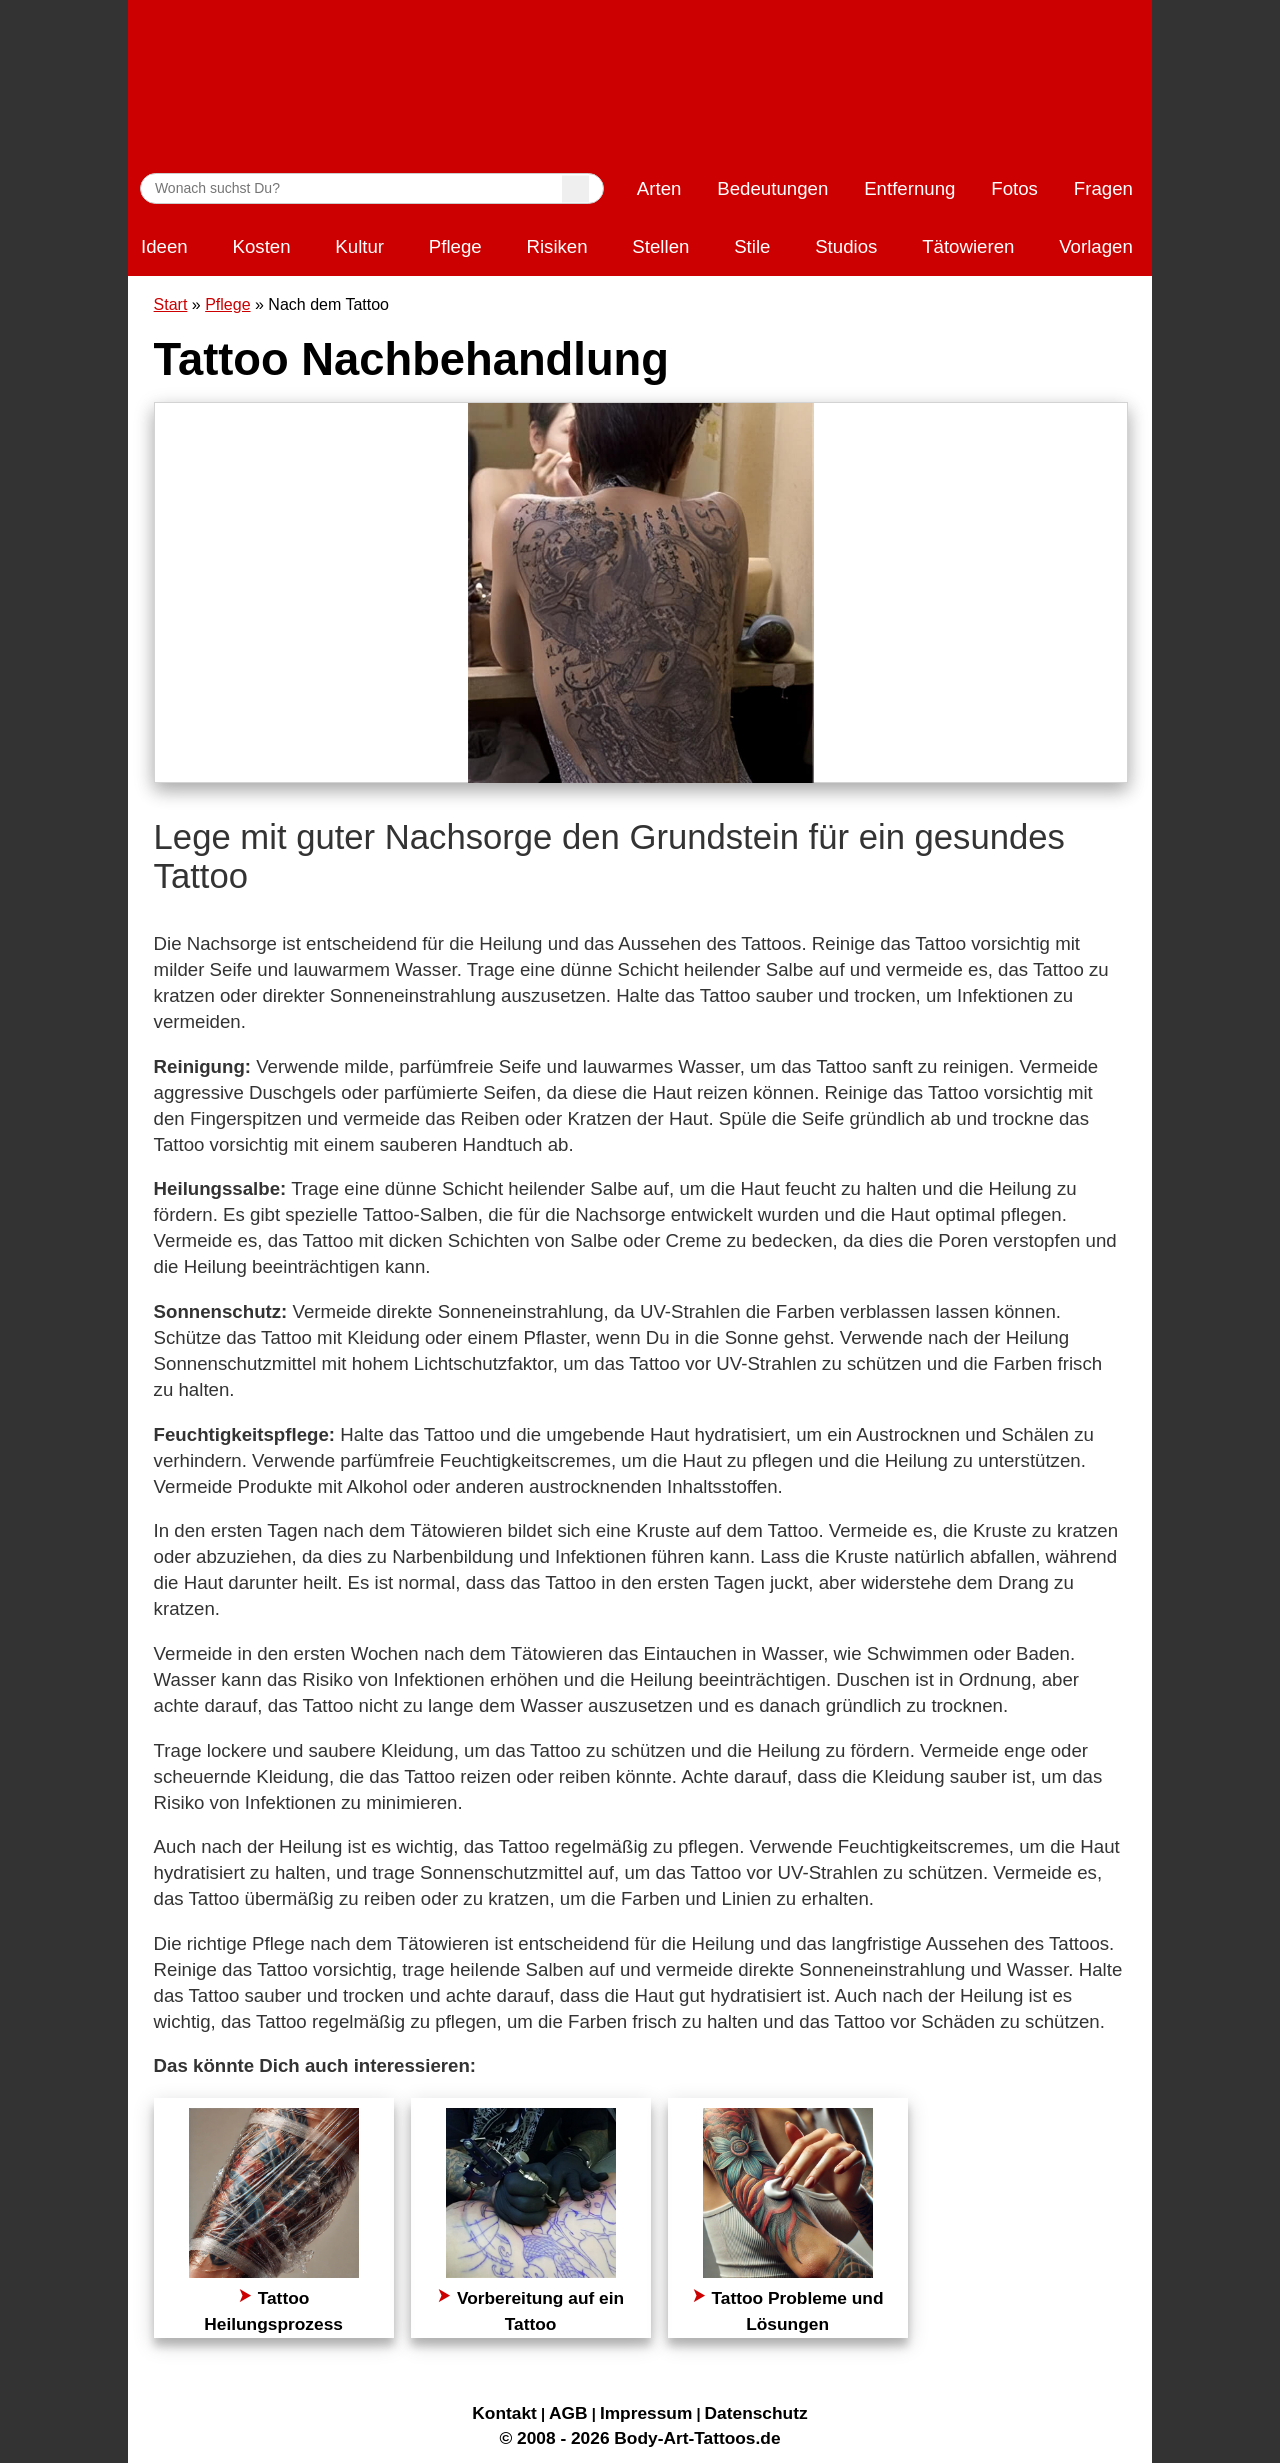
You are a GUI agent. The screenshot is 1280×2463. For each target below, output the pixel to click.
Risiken (556, 246)
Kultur (359, 246)
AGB (568, 2413)
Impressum (646, 2413)
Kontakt (504, 2413)
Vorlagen (1096, 246)
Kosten (261, 246)
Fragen (1103, 188)
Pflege (455, 246)
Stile (752, 246)
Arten (659, 188)
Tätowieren (968, 246)
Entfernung (909, 188)
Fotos (1014, 188)
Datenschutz (756, 2413)
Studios (846, 246)
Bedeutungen (772, 188)
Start (171, 304)
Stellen (660, 246)
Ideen (164, 246)
